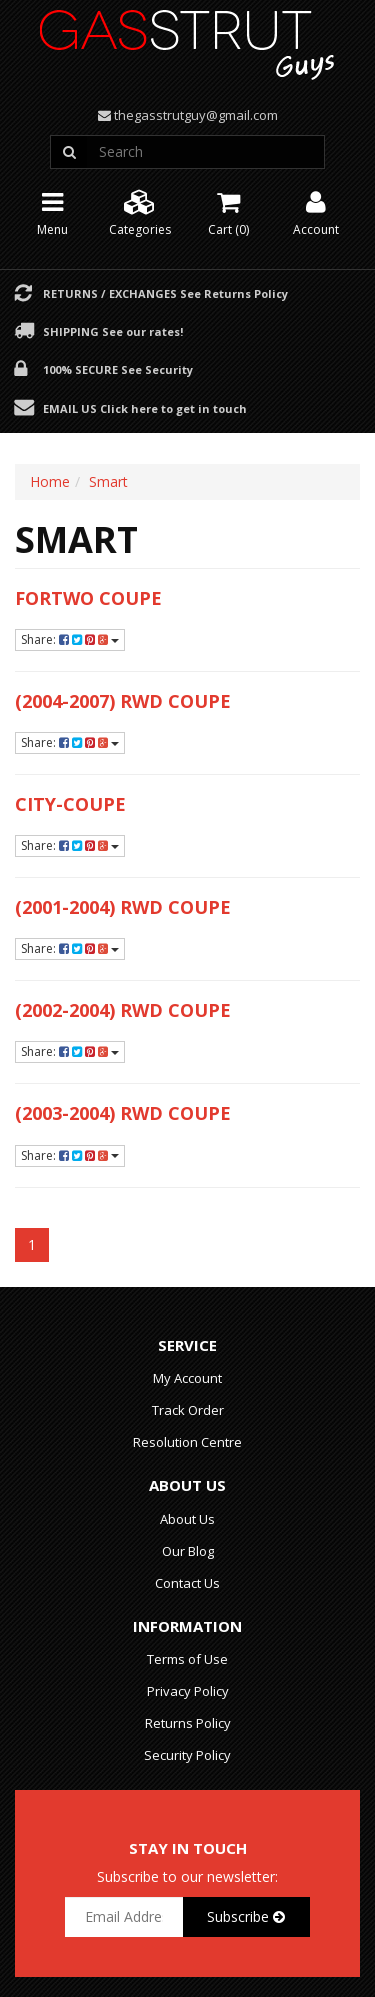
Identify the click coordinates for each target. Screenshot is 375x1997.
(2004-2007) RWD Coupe (123, 701)
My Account (187, 1378)
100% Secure (118, 369)
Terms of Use (187, 1659)
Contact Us (187, 1583)
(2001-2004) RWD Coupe (123, 907)
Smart (108, 481)
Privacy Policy (188, 1691)
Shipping (113, 331)
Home (50, 481)
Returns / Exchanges (165, 293)
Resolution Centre (187, 1442)
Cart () (228, 211)
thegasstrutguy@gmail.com (196, 115)
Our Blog (188, 1551)
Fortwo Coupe (88, 598)
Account (316, 211)
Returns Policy (188, 1723)
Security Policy (187, 1755)
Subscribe (246, 1916)
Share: (70, 639)
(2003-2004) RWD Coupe (123, 1113)
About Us (187, 1519)
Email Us (145, 408)
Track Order (188, 1410)
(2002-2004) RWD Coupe (123, 1010)
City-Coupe (70, 804)
